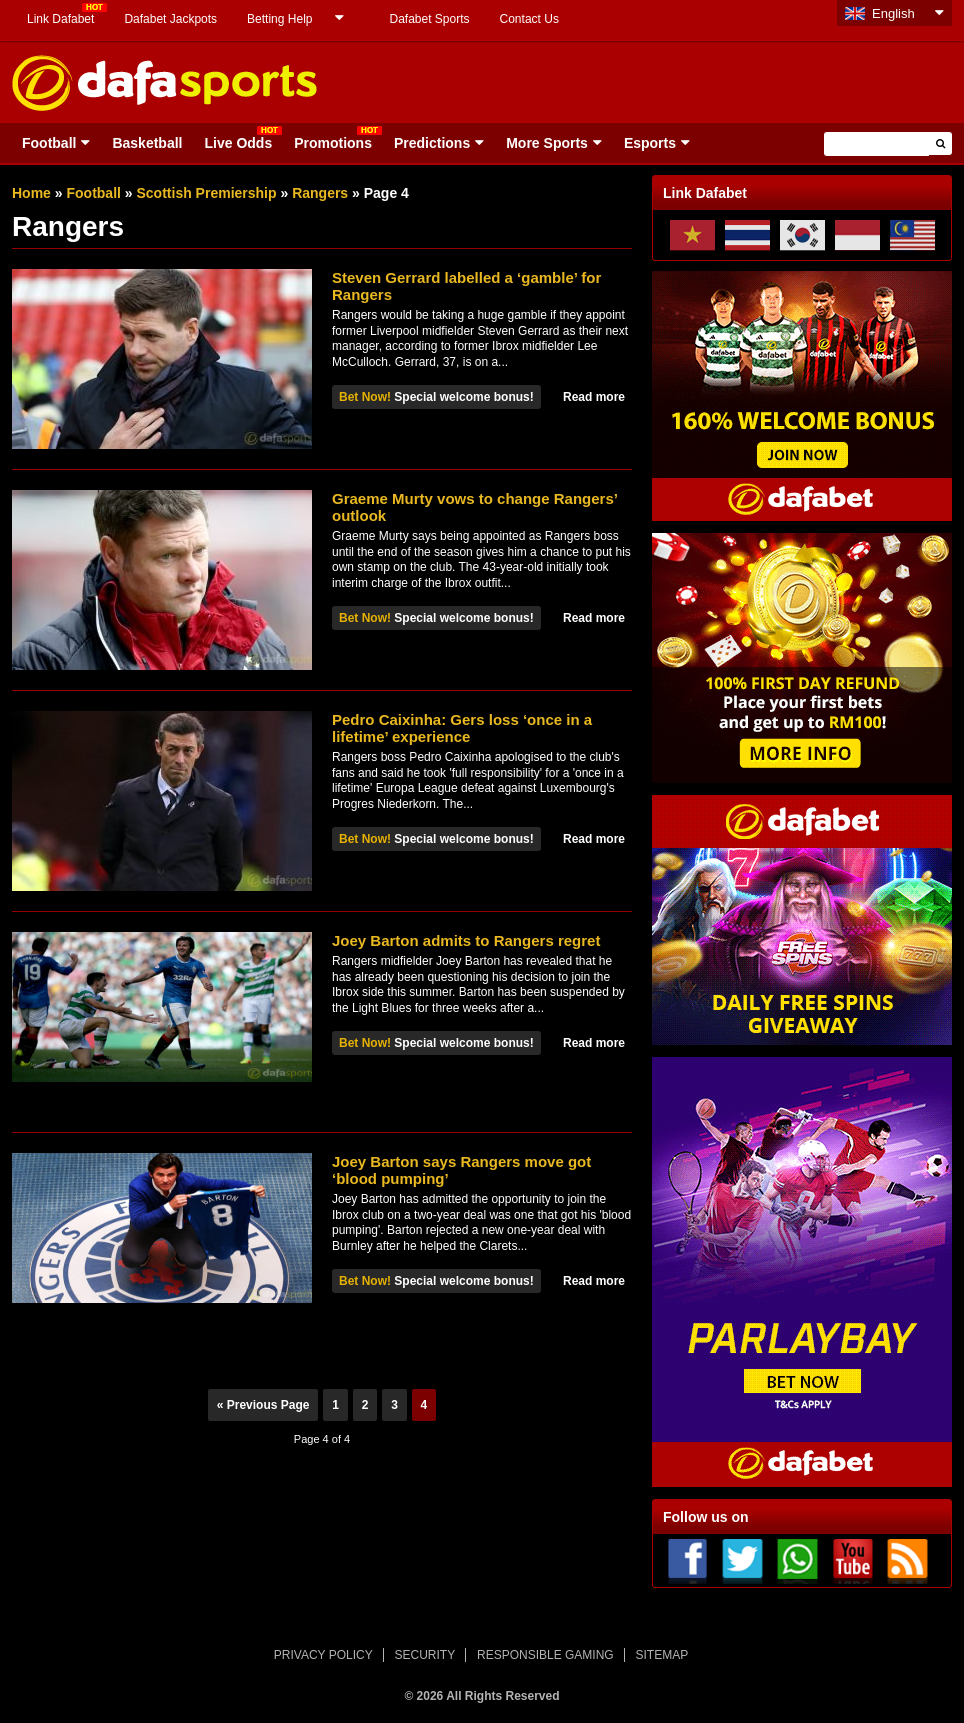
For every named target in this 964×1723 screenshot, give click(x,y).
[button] (940, 143)
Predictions (432, 143)
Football (49, 143)
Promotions (333, 143)
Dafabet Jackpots (170, 19)
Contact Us (529, 19)
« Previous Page (263, 1405)
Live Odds (238, 143)
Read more (594, 397)
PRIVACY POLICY (323, 1655)
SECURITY (425, 1655)
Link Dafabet (60, 19)
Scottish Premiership (207, 193)
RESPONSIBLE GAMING (545, 1655)
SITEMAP (661, 1655)
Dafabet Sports (429, 19)
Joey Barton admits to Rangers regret (466, 940)
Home (31, 193)
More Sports (547, 143)
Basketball (147, 143)
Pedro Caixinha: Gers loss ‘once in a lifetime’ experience (462, 728)
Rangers (320, 193)
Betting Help (279, 19)
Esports (650, 143)
